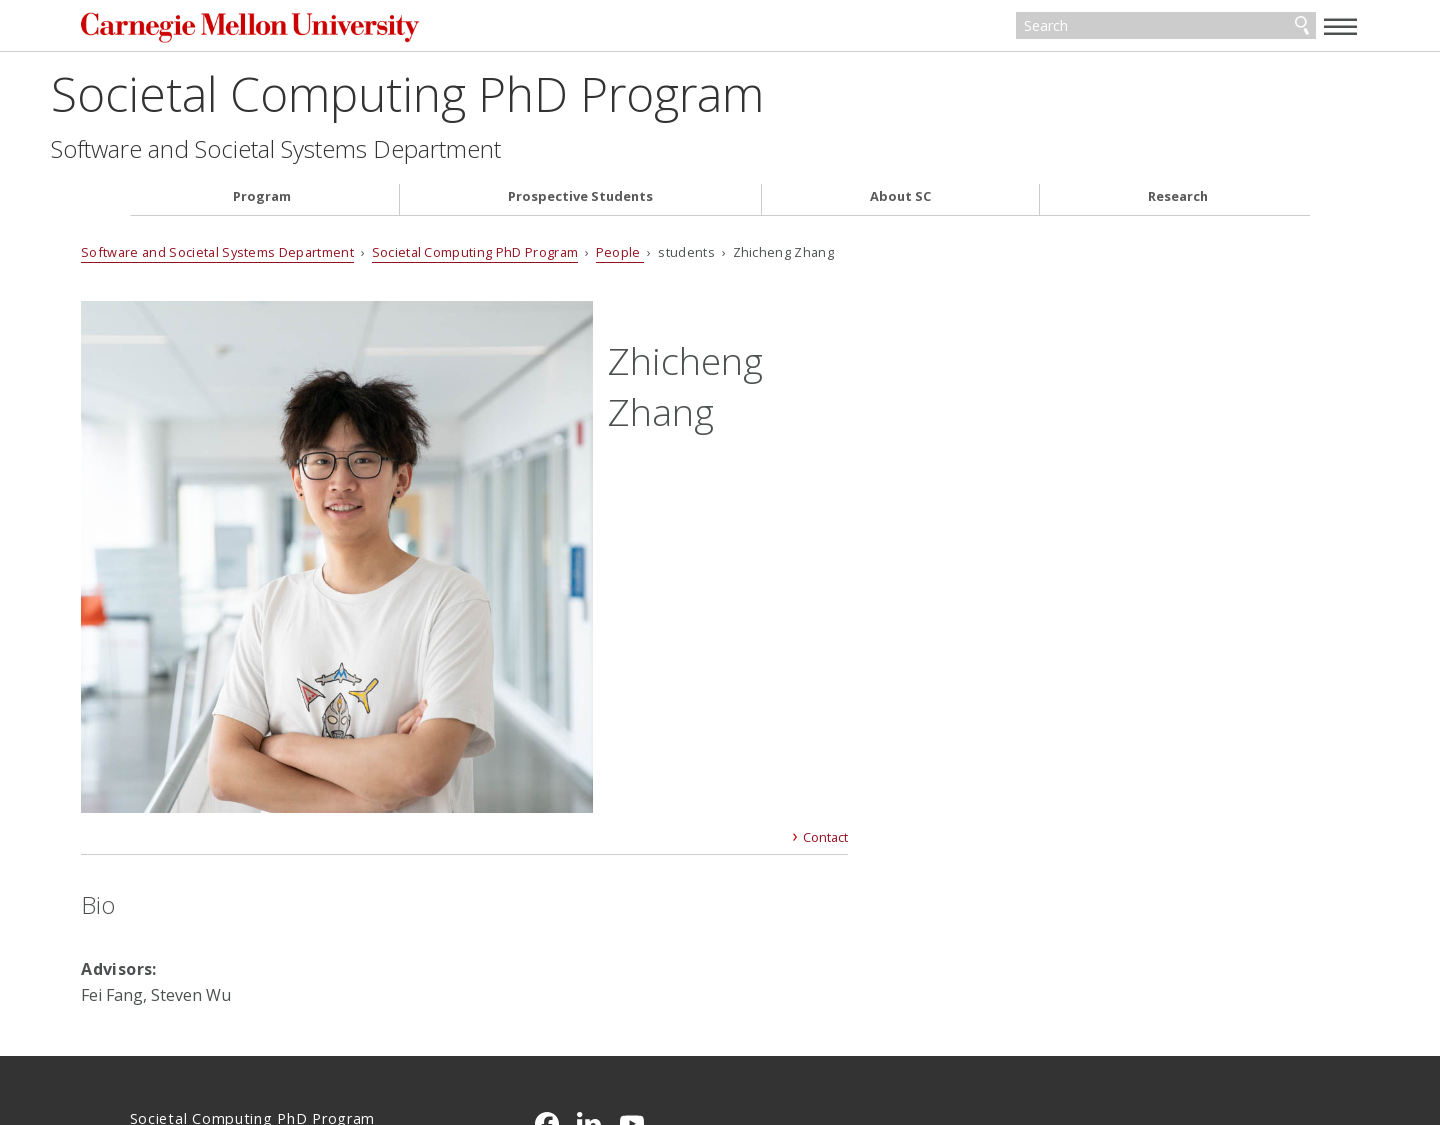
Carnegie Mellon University (315, 29)
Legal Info (166, 1038)
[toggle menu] (1293, 26)
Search (1253, 28)
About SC (900, 200)
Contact (815, 576)
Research (1178, 200)
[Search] (1119, 28)
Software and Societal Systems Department (355, 152)
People (668, 255)
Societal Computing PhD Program (486, 96)
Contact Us (170, 1000)
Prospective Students (580, 200)
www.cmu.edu (285, 1038)
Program (262, 200)
